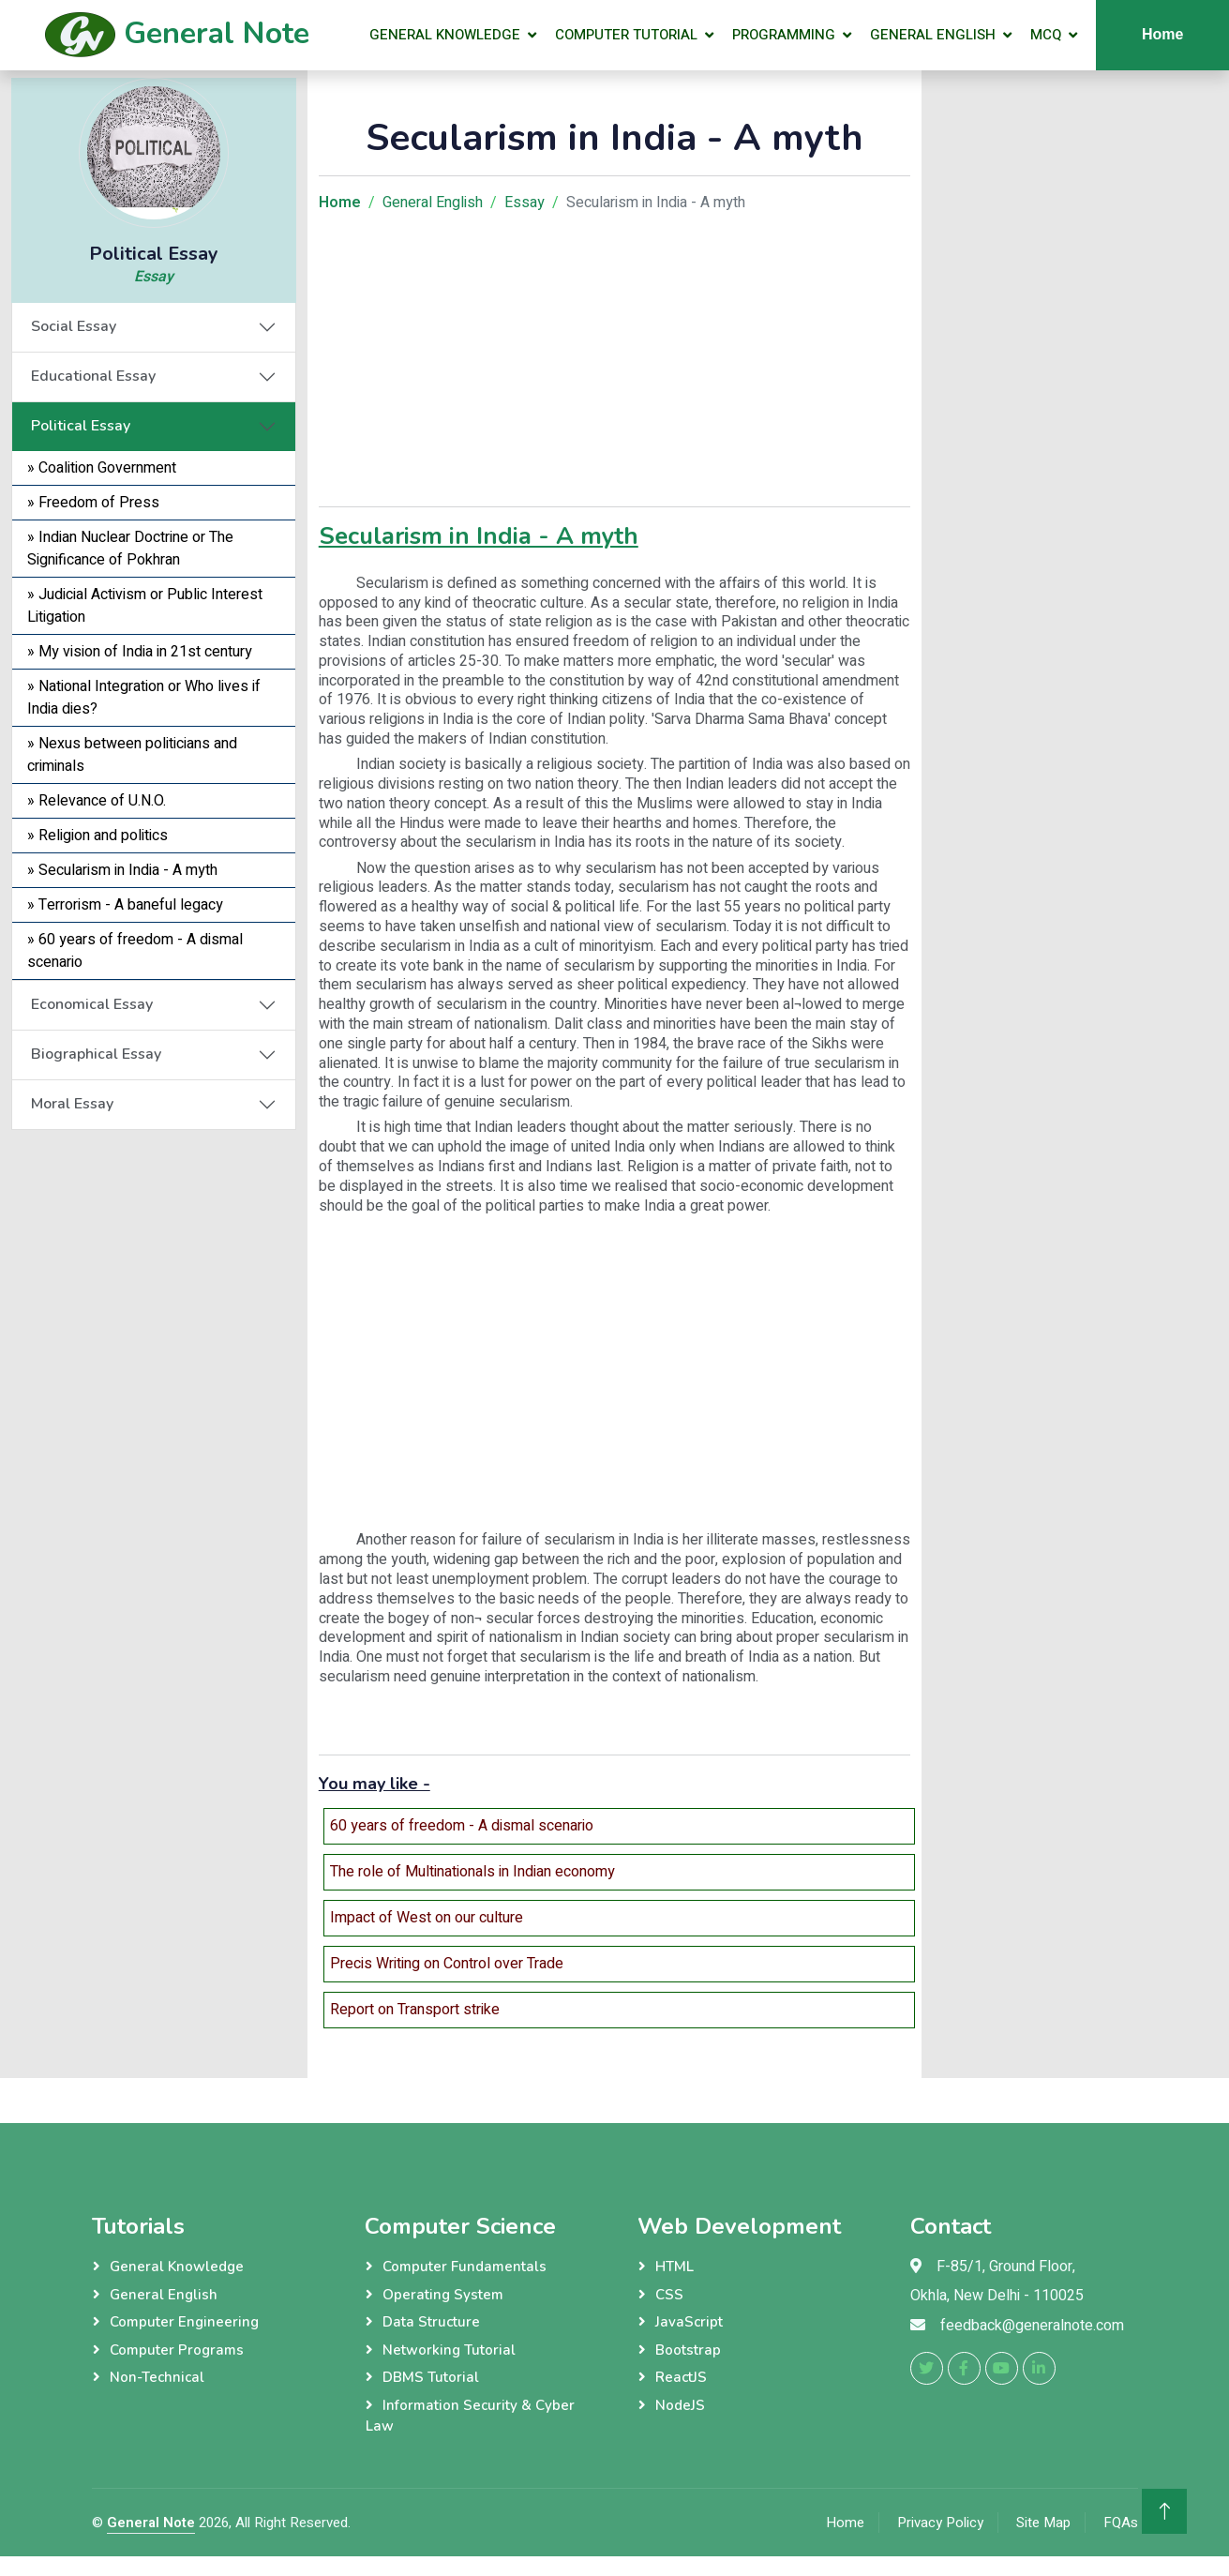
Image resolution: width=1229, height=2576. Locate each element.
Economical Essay (92, 1004)
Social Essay (73, 326)
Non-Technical (157, 2377)
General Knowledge (444, 34)
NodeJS (680, 2405)
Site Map (1043, 2522)
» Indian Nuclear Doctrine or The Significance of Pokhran (130, 548)
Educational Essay (93, 376)
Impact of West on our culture (426, 1917)
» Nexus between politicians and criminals (132, 754)
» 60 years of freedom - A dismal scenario (135, 950)
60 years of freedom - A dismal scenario (461, 1826)
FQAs (1120, 2522)
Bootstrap (688, 2350)
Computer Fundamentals (464, 2266)
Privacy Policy (940, 2522)
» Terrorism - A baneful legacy (125, 905)
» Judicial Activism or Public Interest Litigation (144, 605)
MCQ (1045, 34)
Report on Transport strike (415, 2009)
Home (845, 2522)
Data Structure (431, 2321)
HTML (674, 2266)
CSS (669, 2294)
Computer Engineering (184, 2321)
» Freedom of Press (93, 502)
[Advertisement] (153, 1411)
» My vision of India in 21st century (139, 651)
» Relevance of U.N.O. (96, 801)
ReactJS (681, 2377)
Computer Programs (177, 2350)
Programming (783, 34)
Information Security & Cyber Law (470, 2416)
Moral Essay (72, 1103)
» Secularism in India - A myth (122, 870)
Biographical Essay (96, 1054)
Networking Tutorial (449, 2350)
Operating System (442, 2294)
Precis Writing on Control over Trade (446, 1963)
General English (933, 34)
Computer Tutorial (626, 34)
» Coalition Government (101, 468)
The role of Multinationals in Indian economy (472, 1871)
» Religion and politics (97, 835)
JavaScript (689, 2321)
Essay (153, 276)
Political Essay (80, 425)
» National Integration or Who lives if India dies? (144, 697)
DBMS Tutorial (430, 2377)
